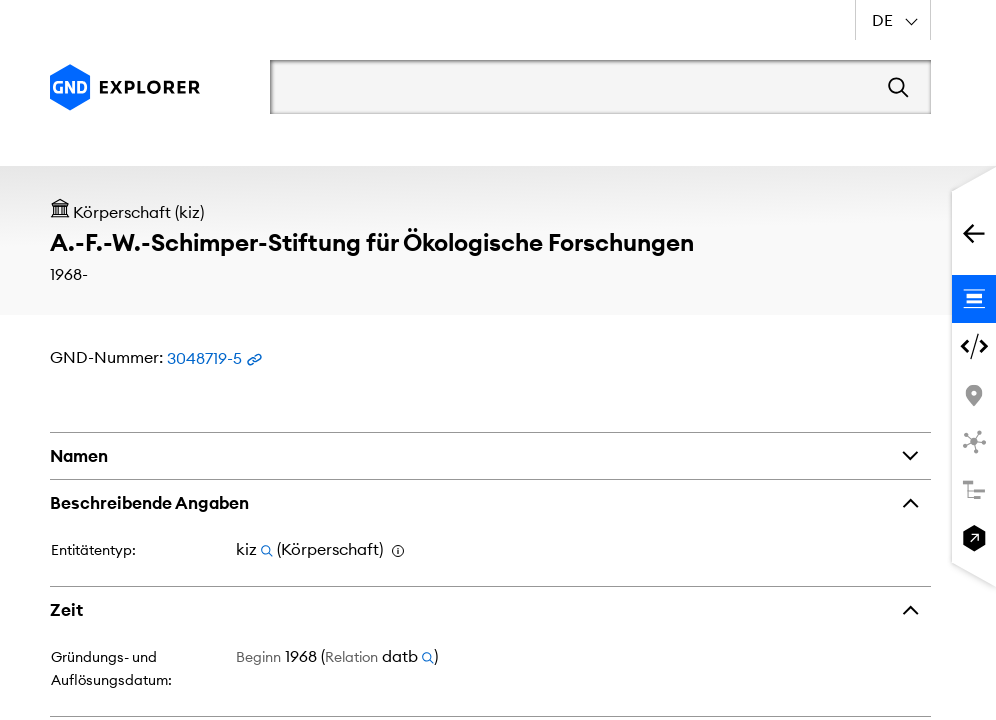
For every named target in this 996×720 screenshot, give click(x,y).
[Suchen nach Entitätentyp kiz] (267, 549)
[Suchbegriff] (571, 87)
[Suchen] (898, 87)
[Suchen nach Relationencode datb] (428, 656)
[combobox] (893, 20)
